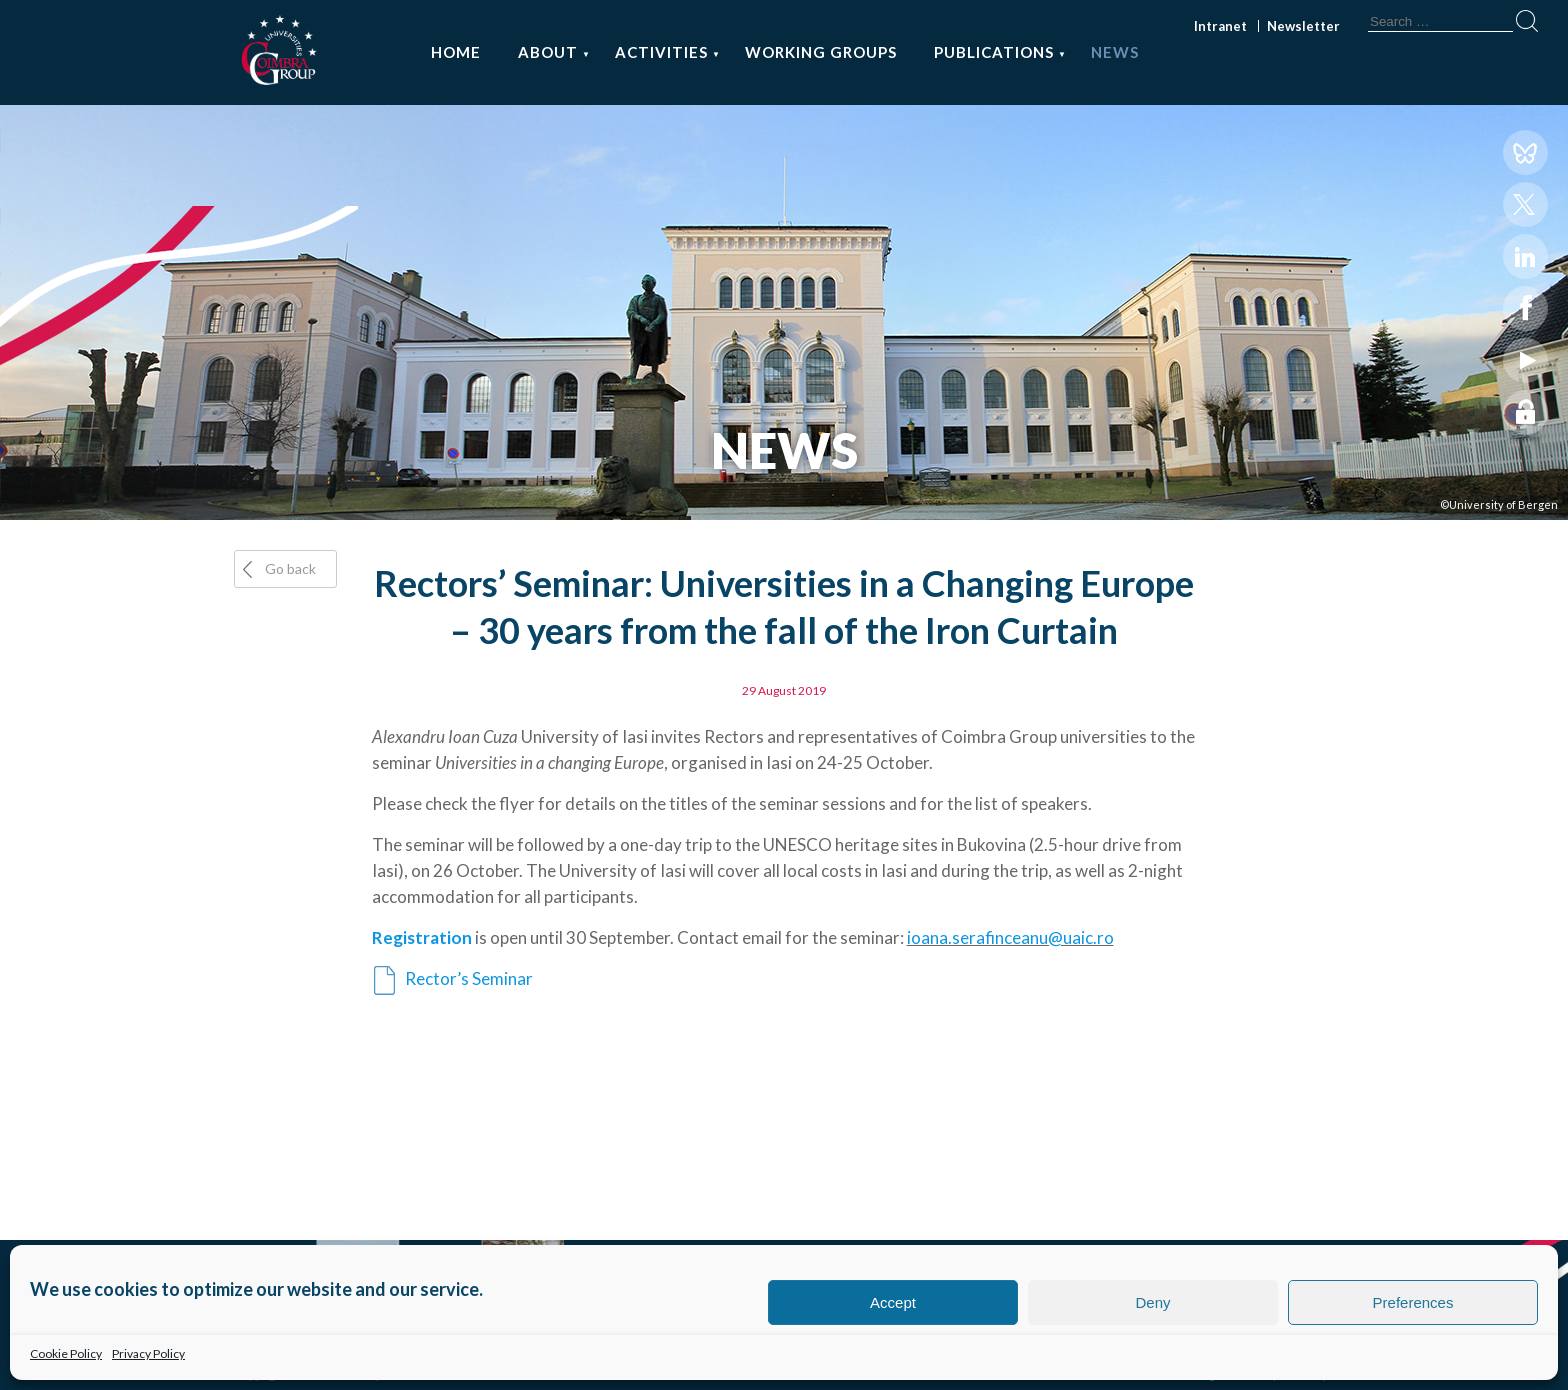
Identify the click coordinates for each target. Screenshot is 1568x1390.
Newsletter (1303, 26)
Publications (994, 52)
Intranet (1220, 26)
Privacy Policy (148, 1353)
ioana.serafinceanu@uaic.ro (1010, 937)
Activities (661, 52)
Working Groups (821, 52)
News (1115, 52)
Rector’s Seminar (467, 978)
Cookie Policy (66, 1353)
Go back (290, 568)
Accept (893, 1302)
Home (456, 52)
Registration (422, 937)
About (548, 52)
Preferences (1413, 1302)
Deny (1152, 1302)
